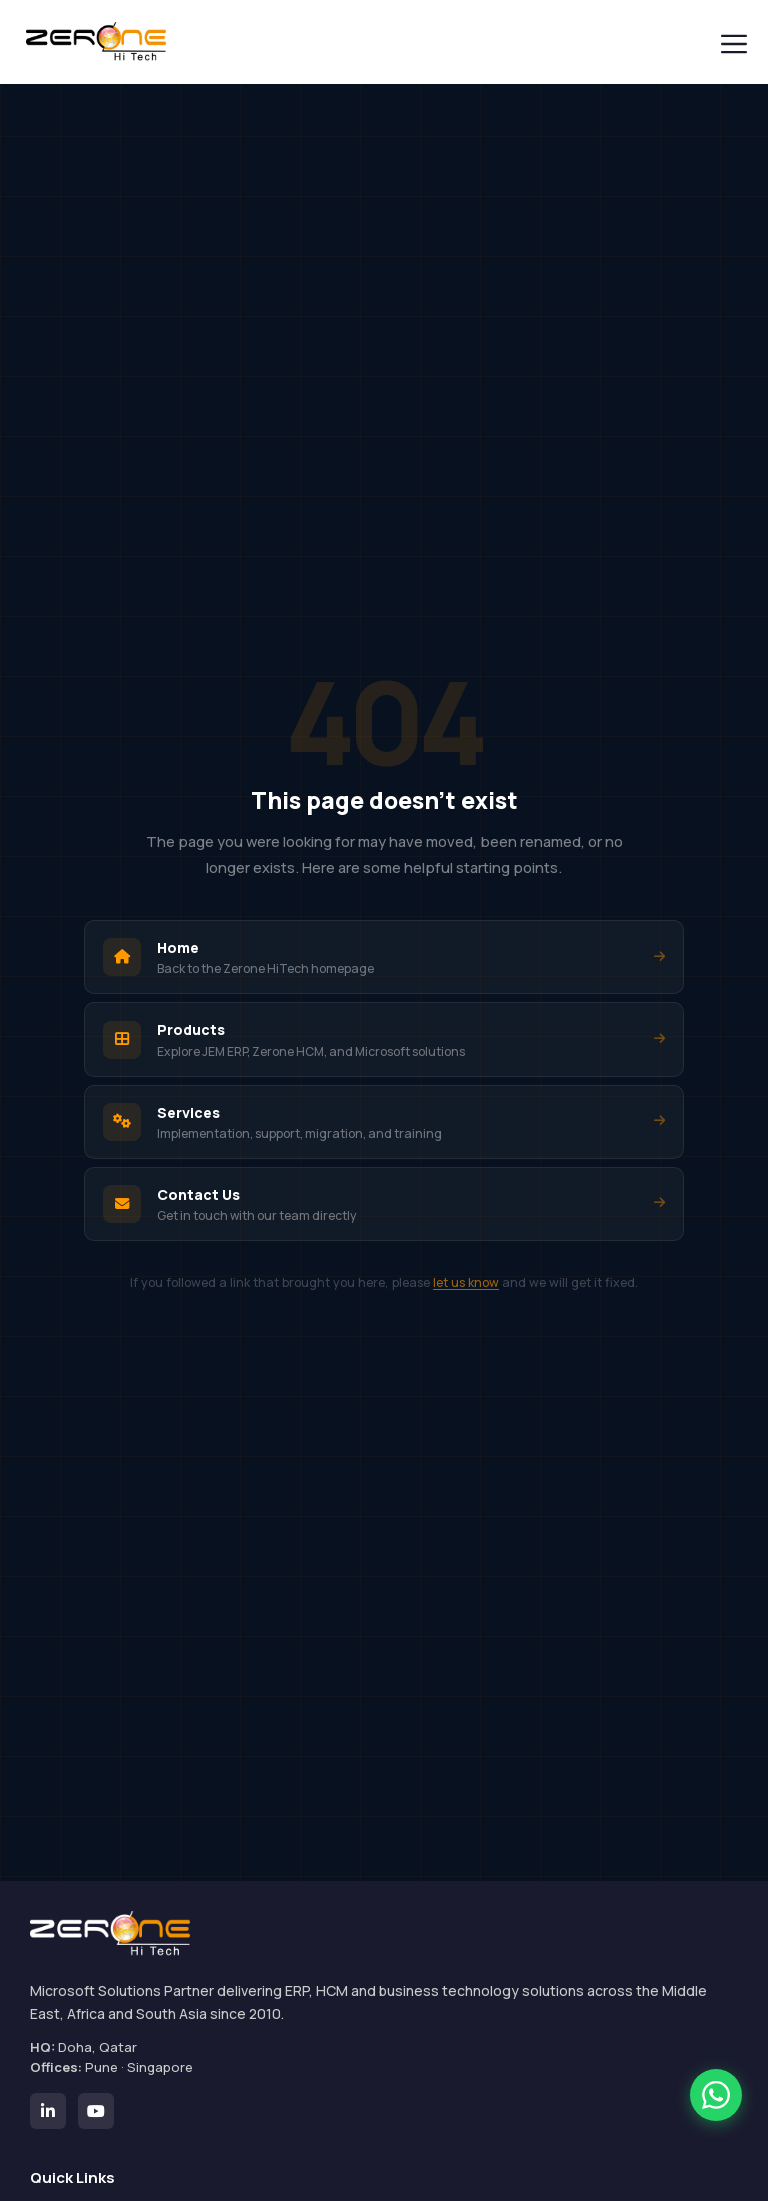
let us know (466, 1282)
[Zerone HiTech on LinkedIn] (48, 2111)
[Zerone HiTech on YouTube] (96, 2111)
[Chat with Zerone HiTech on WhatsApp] (716, 2095)
